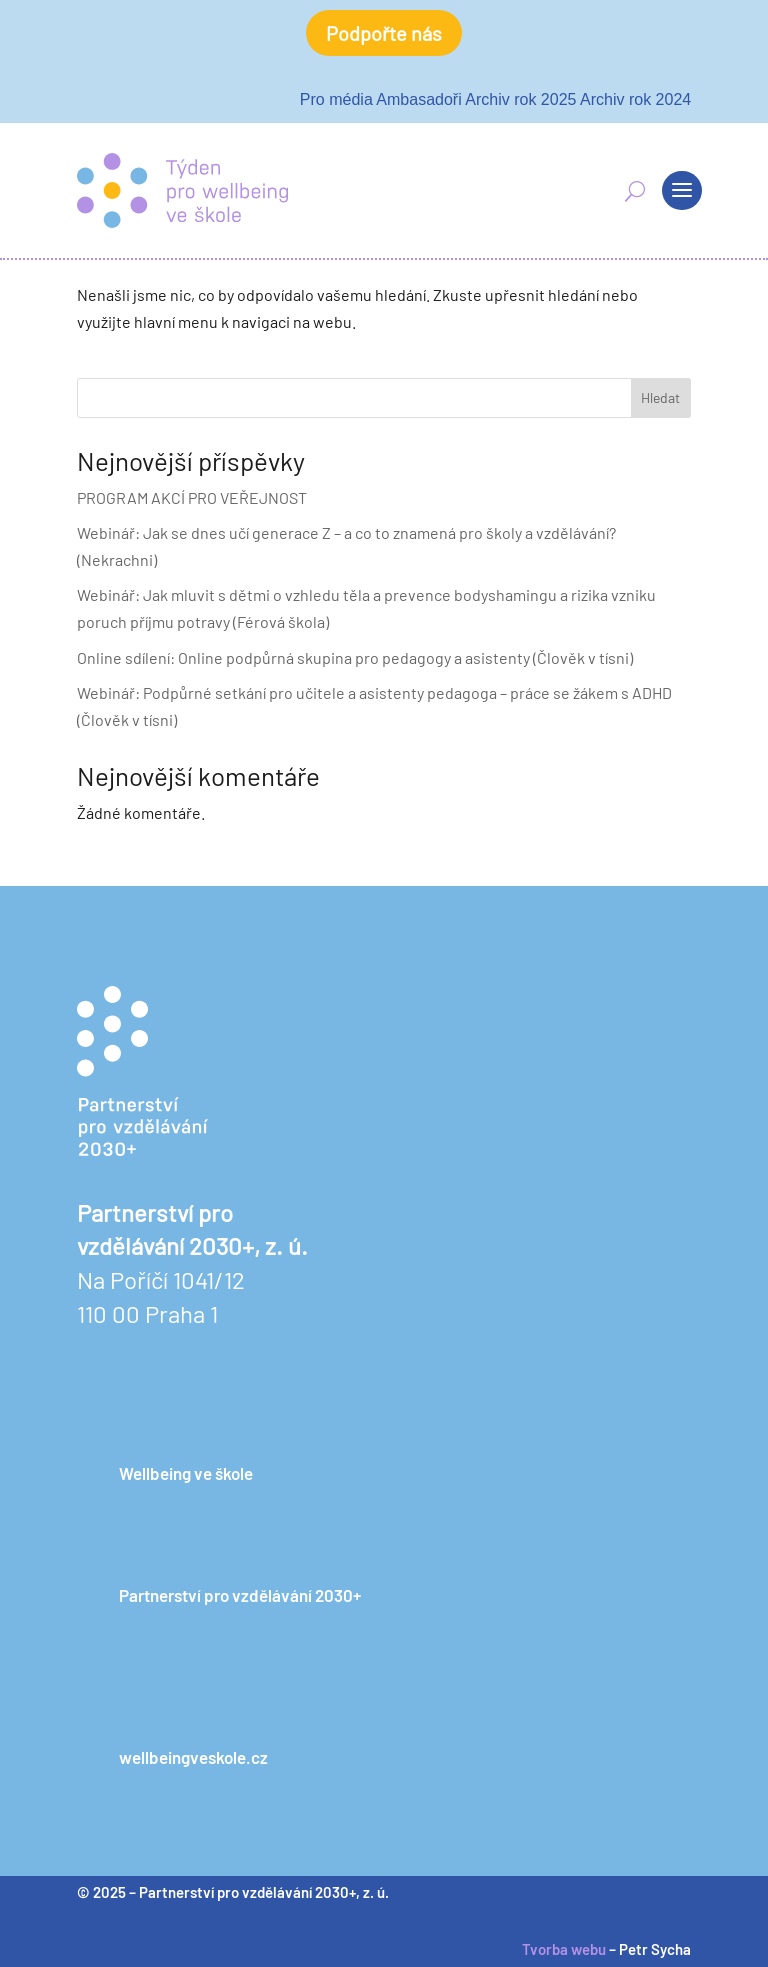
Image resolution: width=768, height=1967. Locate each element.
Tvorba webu (564, 1949)
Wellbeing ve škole (186, 1473)
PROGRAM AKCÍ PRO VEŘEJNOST (192, 497)
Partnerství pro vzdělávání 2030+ (240, 1595)
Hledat (660, 397)
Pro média (336, 99)
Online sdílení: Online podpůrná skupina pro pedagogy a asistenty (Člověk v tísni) (355, 657)
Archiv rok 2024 (635, 99)
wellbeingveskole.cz (193, 1757)
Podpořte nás (384, 33)
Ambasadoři (418, 99)
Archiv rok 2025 (520, 99)
